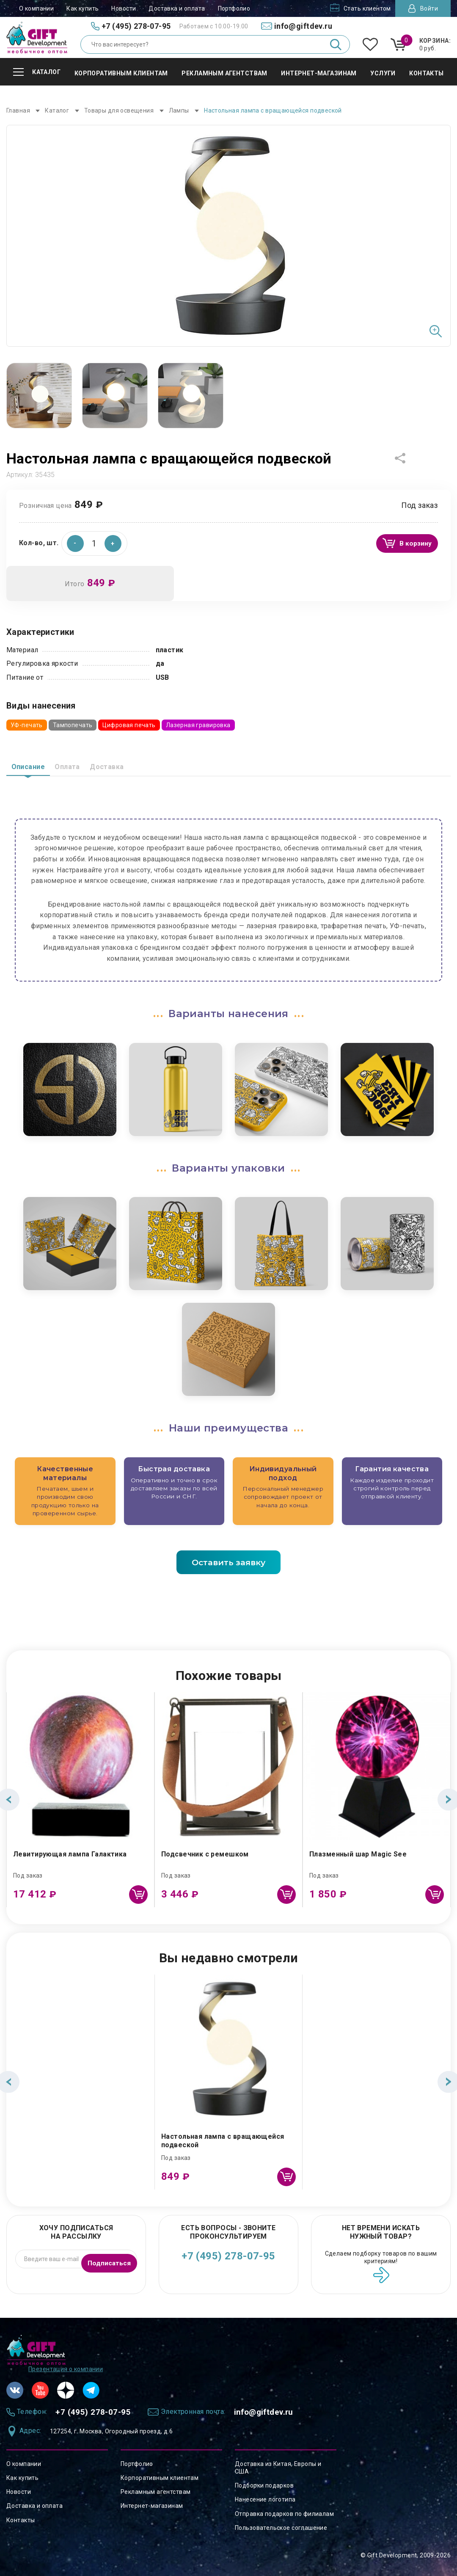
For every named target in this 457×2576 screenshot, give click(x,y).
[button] (113, 540)
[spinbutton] (94, 540)
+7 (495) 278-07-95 (228, 2256)
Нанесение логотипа (265, 2499)
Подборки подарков (264, 2485)
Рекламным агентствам (155, 2491)
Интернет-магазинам (152, 2505)
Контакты (20, 2520)
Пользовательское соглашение (281, 2527)
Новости (123, 8)
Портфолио (234, 8)
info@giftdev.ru (290, 2410)
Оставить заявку (228, 1561)
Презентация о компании (65, 2366)
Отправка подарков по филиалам (284, 2513)
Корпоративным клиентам (159, 2477)
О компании (36, 8)
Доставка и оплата (177, 8)
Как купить (82, 8)
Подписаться (106, 2258)
